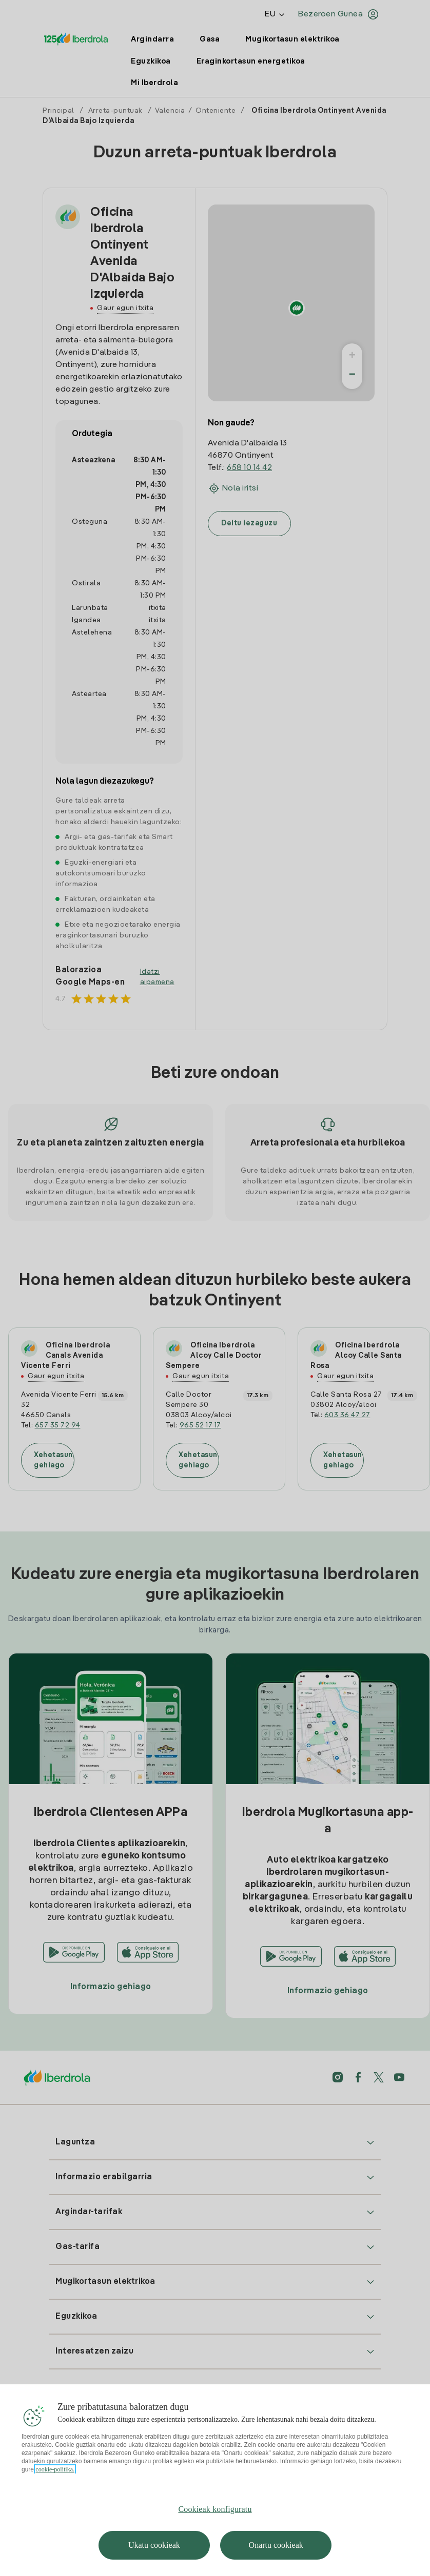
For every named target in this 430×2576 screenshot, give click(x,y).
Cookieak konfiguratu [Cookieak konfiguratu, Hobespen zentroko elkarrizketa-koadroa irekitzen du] (214, 2530)
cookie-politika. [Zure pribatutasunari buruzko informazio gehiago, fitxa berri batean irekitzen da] (54, 2490)
